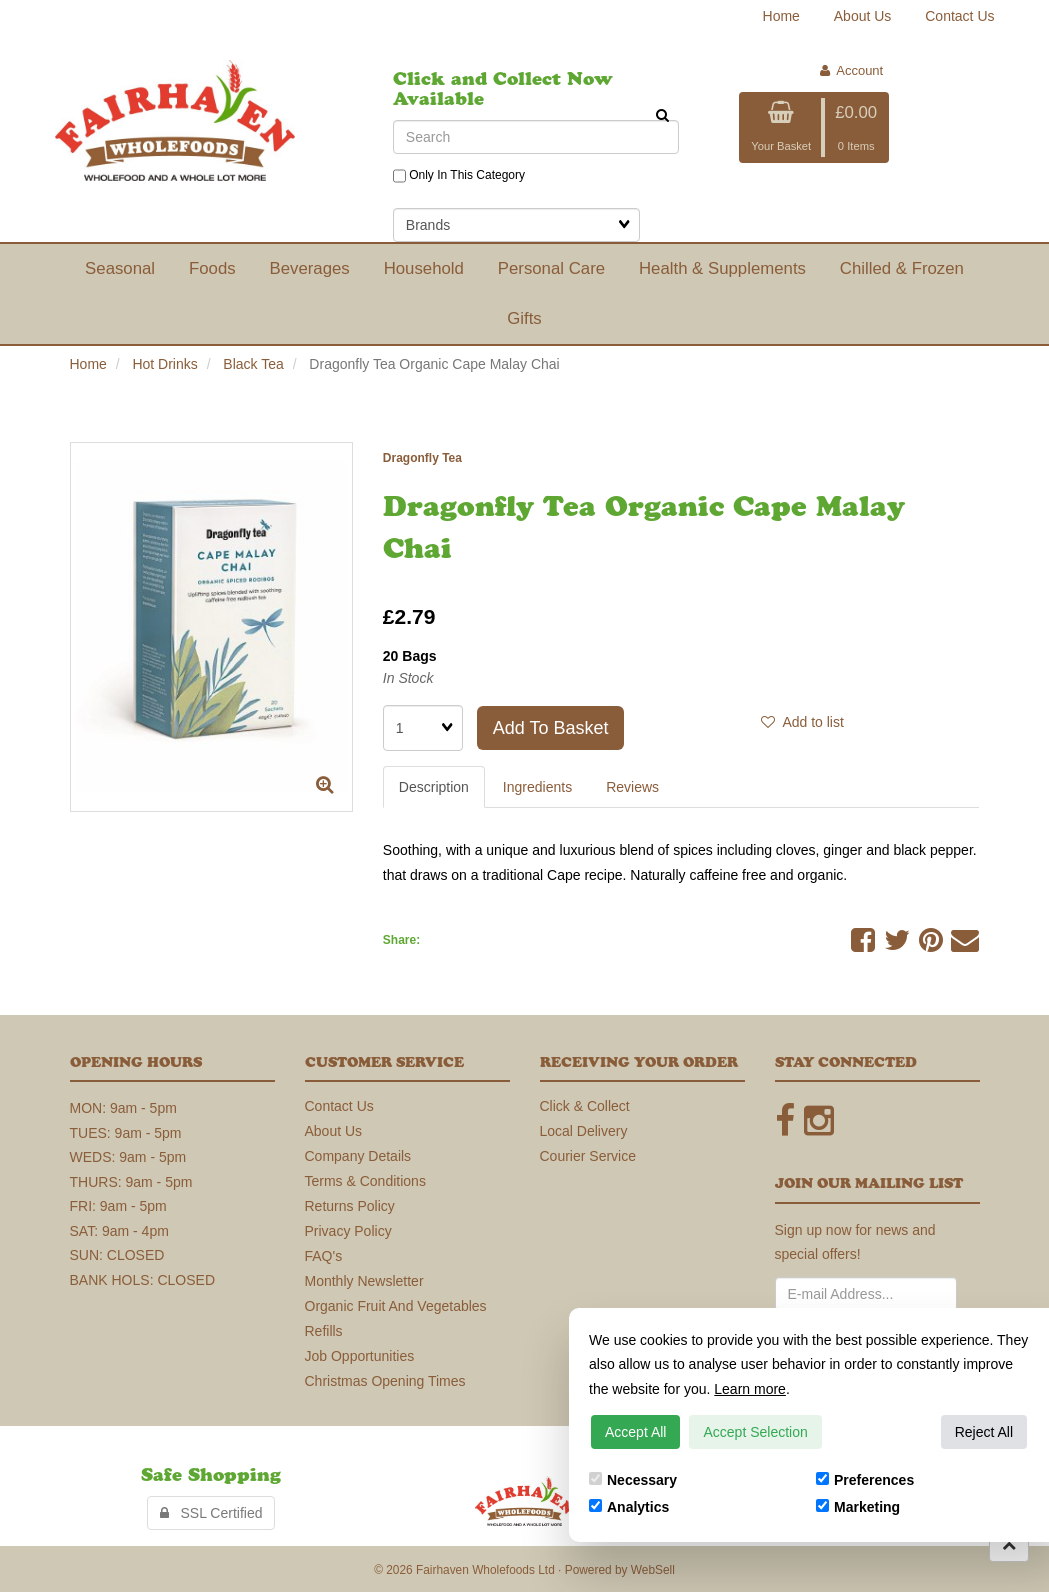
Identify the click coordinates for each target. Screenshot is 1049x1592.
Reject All (984, 1432)
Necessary (633, 1480)
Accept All (635, 1432)
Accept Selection (755, 1432)
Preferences (865, 1480)
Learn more (750, 1389)
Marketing (858, 1507)
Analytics (629, 1507)
